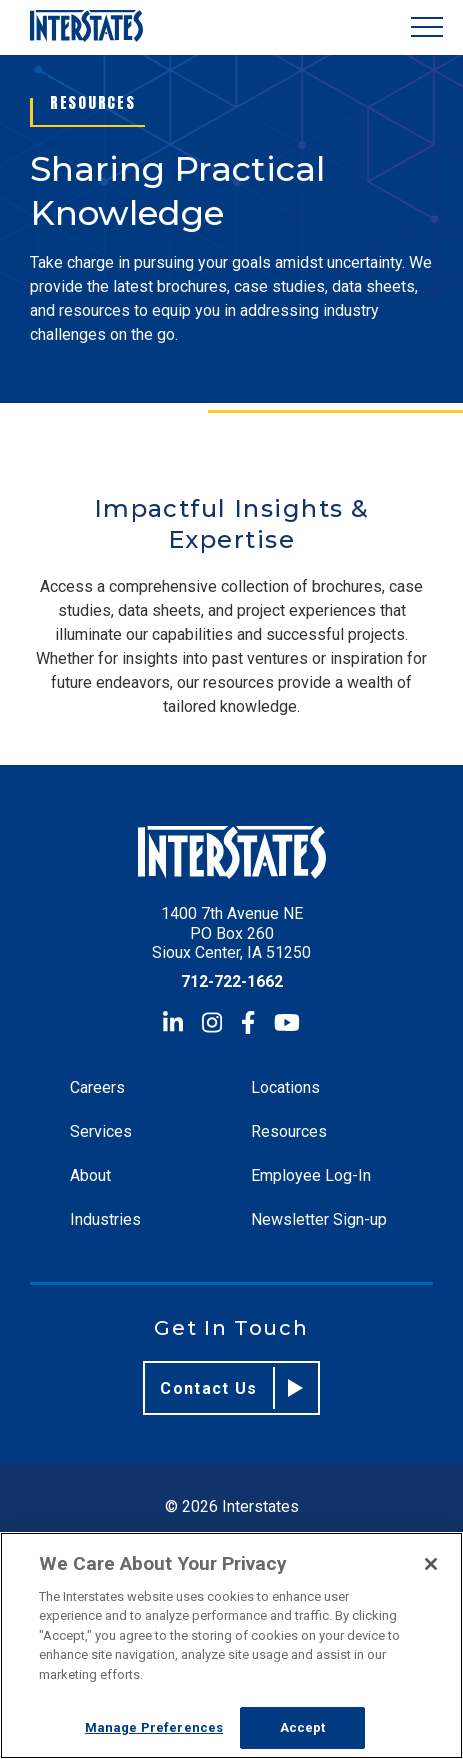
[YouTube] (287, 1022)
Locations (285, 1087)
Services (101, 1131)
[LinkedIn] (173, 1022)
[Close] (431, 1564)
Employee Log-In (311, 1175)
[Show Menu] (427, 27)
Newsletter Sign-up (319, 1219)
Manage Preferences (154, 1727)
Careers (97, 1087)
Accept (303, 1727)
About (90, 1175)
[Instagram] (212, 1022)
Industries (105, 1219)
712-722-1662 (232, 981)
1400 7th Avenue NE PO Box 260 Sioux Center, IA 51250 (231, 932)
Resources (289, 1131)
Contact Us (231, 1388)
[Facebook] (248, 1022)
